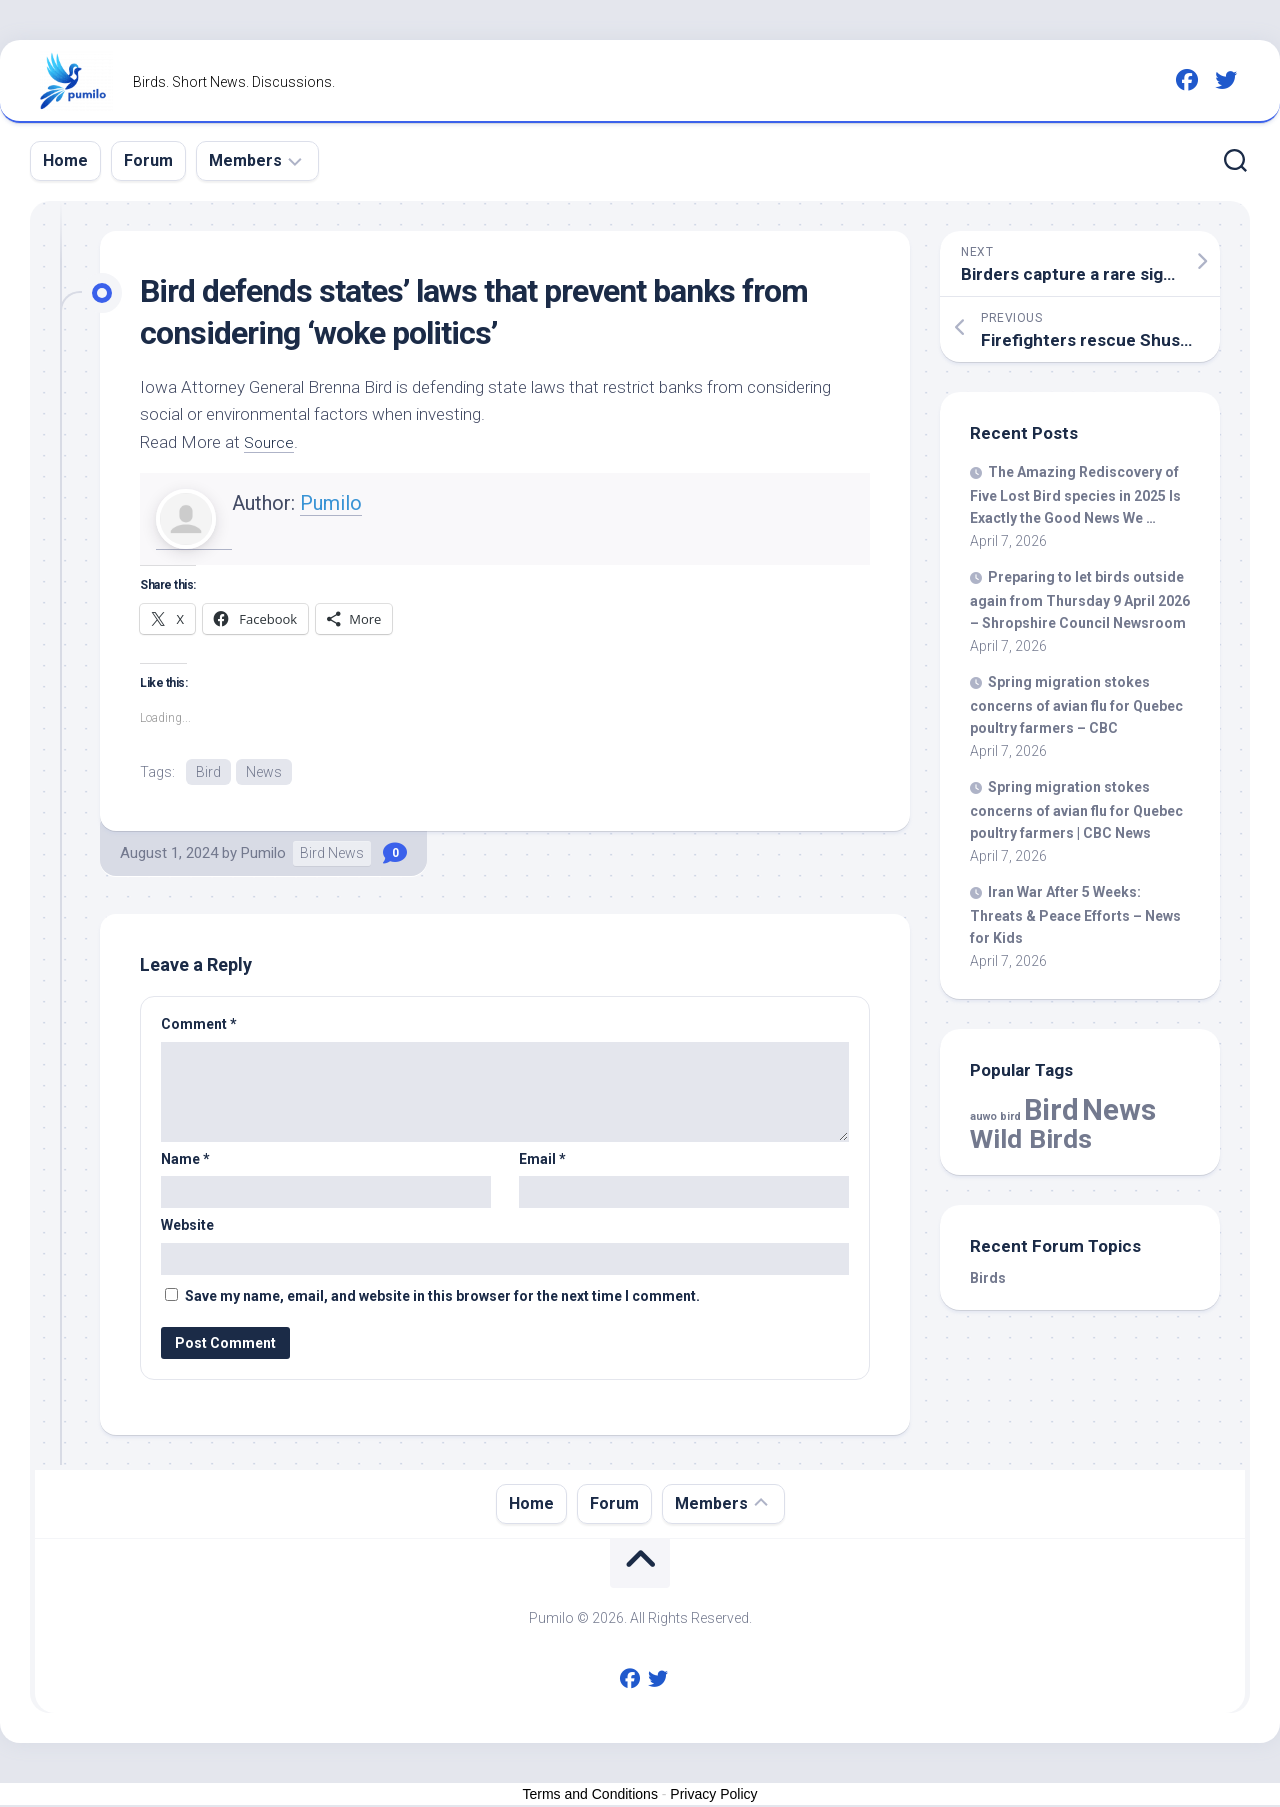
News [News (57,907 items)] (1119, 1110)
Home (65, 160)
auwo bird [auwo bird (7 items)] (995, 1116)
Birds (988, 1278)
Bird (208, 772)
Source (270, 442)
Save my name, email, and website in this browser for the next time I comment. (442, 1297)
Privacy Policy (713, 1795)
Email (542, 1160)
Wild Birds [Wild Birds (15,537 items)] (1031, 1138)
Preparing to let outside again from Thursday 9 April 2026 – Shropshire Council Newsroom (1080, 600)
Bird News (332, 855)
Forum (148, 160)
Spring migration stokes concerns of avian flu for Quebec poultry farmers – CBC (1076, 705)
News (264, 772)
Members (245, 160)
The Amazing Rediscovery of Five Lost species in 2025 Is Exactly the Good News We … (1075, 495)
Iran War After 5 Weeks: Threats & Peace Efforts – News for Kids (1075, 915)
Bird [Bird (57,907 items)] (1051, 1110)
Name (185, 1160)
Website (187, 1227)
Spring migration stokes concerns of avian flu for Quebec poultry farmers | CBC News (1076, 810)
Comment (199, 1026)
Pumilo (331, 503)
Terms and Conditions (590, 1795)
